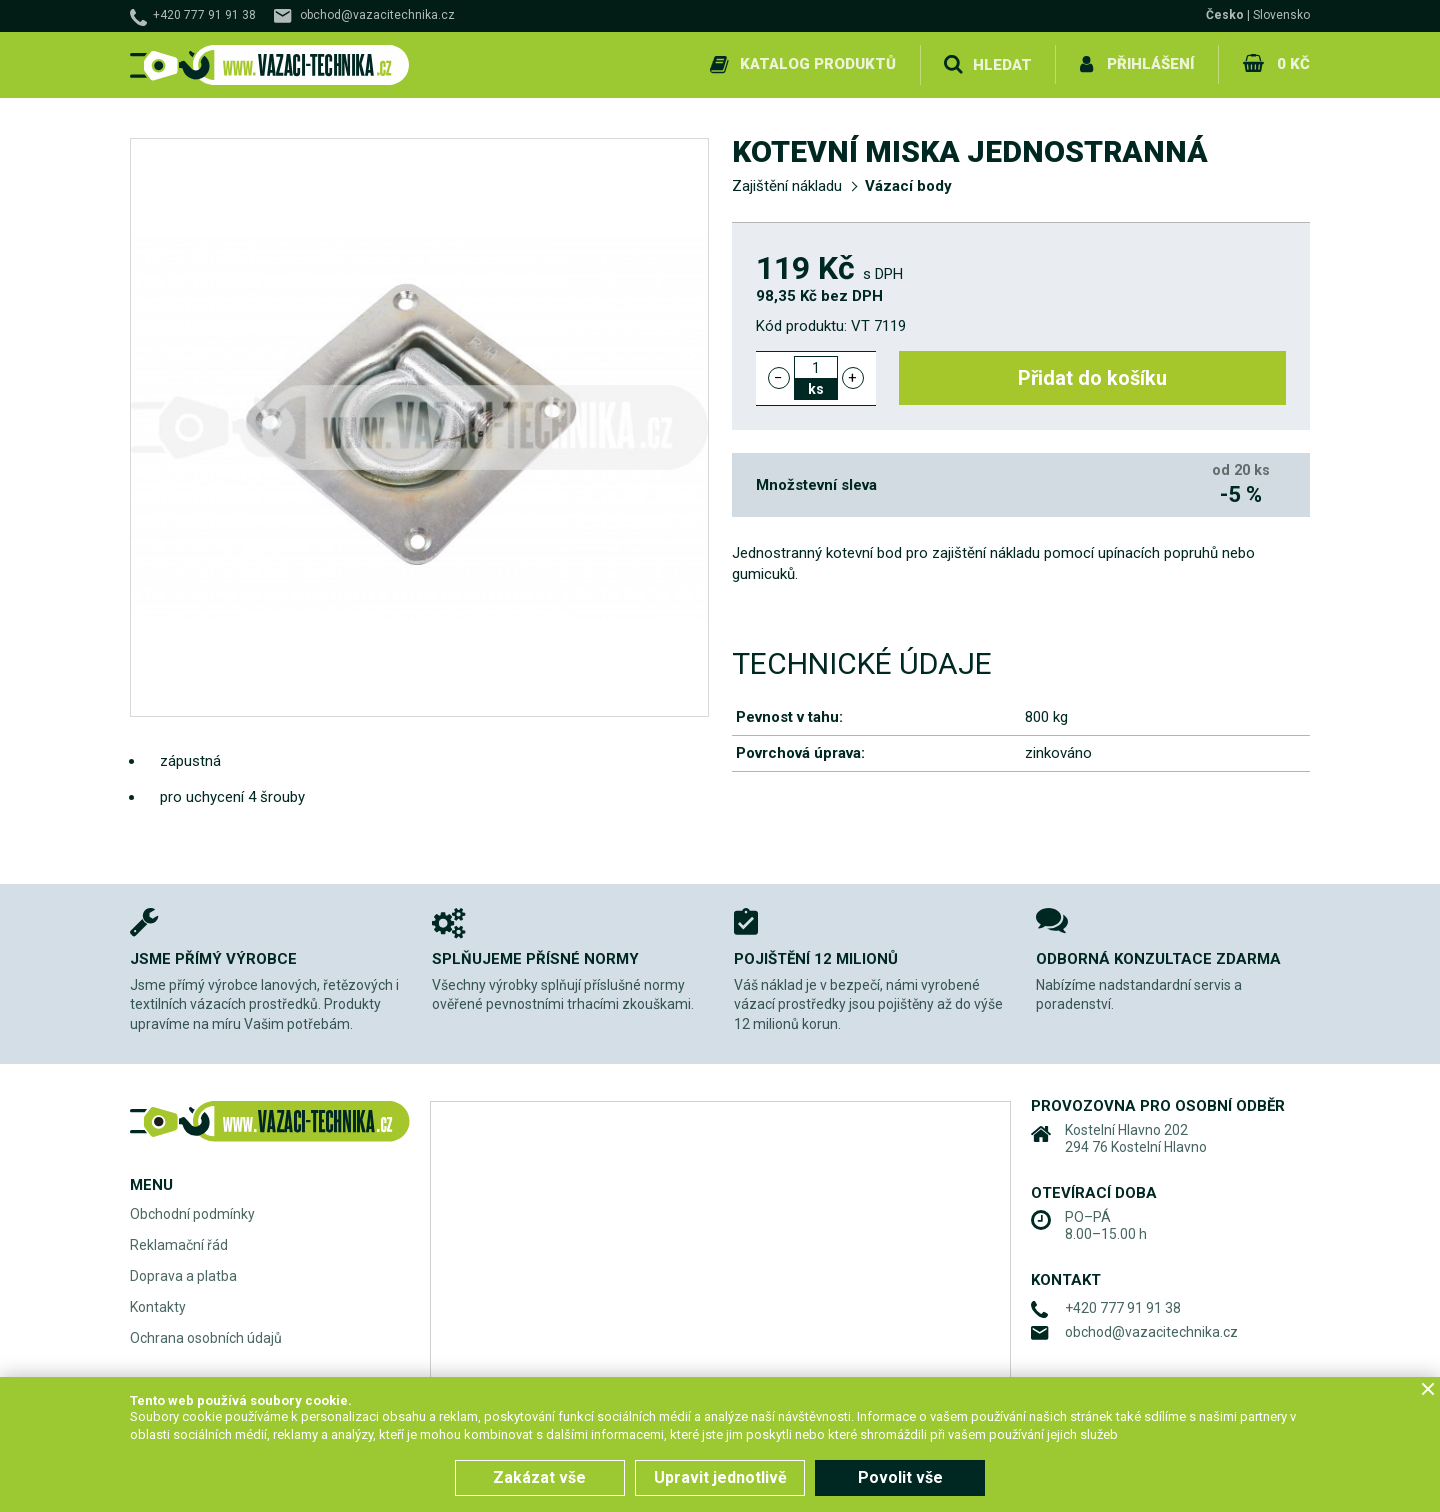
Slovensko (1281, 15)
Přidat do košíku (1092, 378)
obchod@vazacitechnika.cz (377, 15)
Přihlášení (1150, 64)
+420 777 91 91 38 (204, 15)
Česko (1225, 15)
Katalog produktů (818, 64)
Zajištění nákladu (787, 186)
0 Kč (1293, 64)
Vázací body (908, 186)
